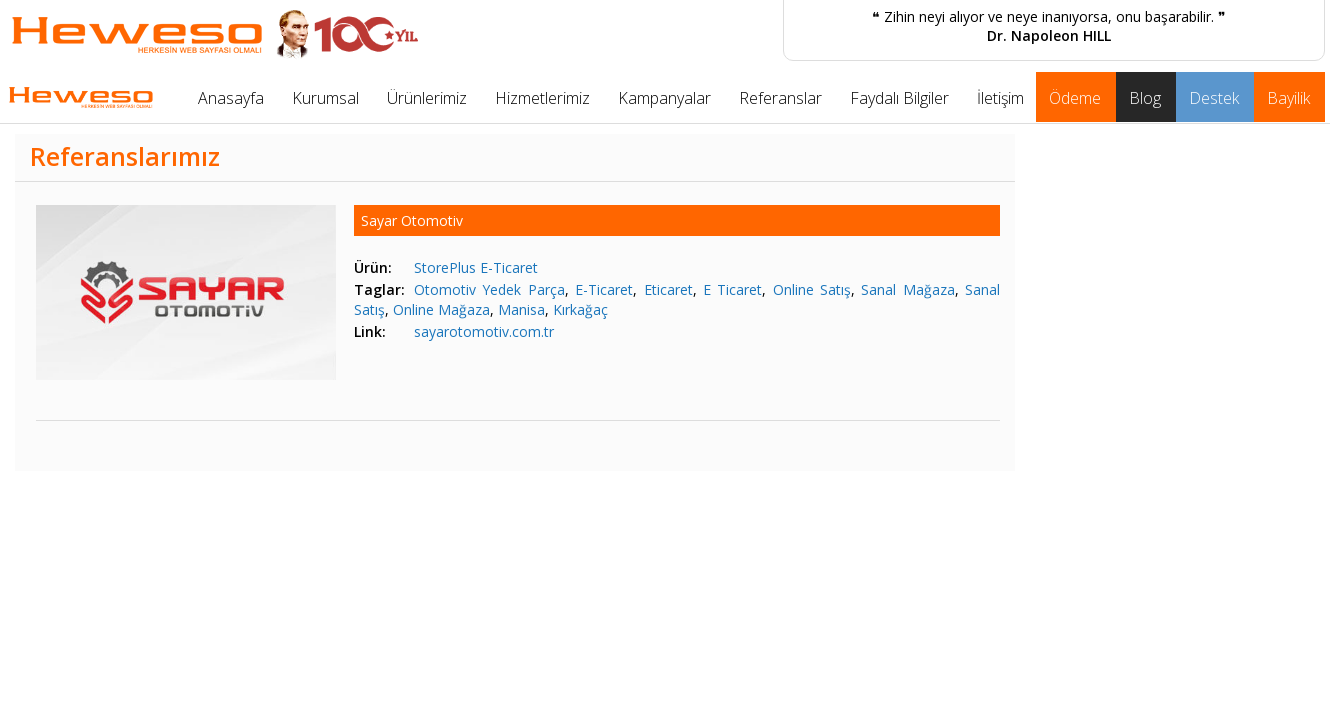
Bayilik (1288, 98)
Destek (1214, 98)
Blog (1145, 98)
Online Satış (812, 289)
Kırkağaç (580, 309)
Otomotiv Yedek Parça (489, 289)
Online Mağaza (441, 309)
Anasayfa (231, 98)
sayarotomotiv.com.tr (484, 331)
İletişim (1000, 98)
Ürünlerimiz (427, 98)
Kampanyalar (664, 98)
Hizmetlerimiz (542, 98)
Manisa (521, 309)
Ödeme (1075, 98)
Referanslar (780, 98)
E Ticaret (732, 289)
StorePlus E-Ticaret (476, 267)
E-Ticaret (604, 289)
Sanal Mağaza (907, 289)
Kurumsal (325, 98)
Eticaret (668, 289)
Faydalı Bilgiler (899, 98)
